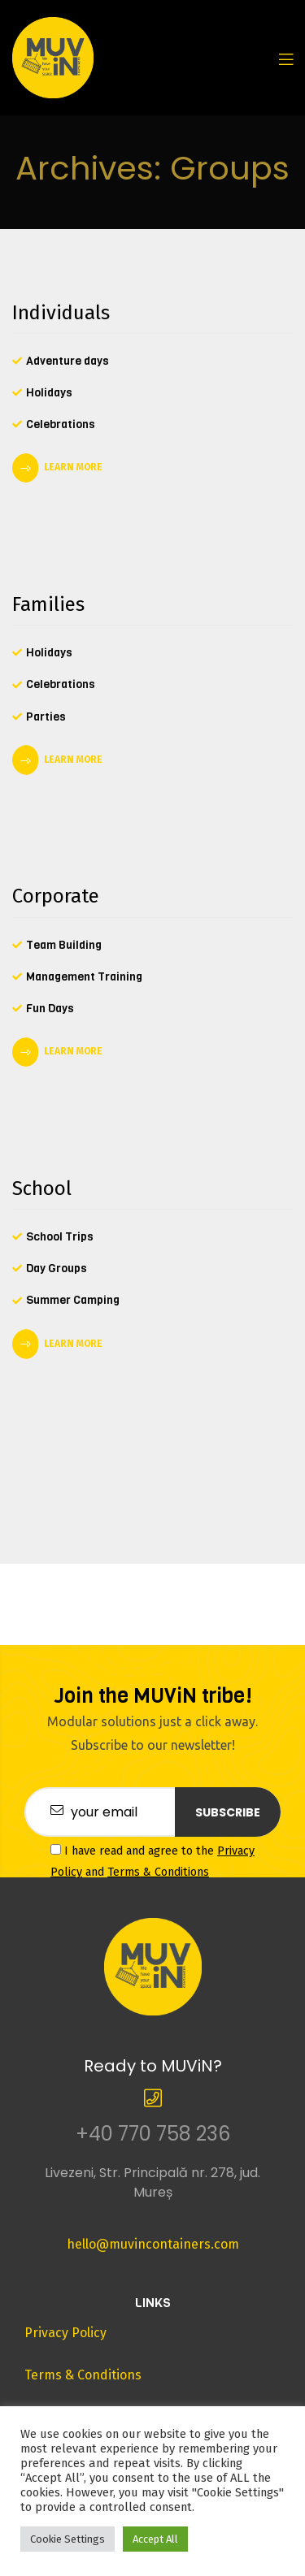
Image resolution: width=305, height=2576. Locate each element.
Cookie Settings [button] (67, 2539)
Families (48, 604)
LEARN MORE (73, 467)
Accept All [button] (155, 2539)
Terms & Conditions (158, 1872)
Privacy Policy (65, 2332)
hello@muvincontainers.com (153, 2244)
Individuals (61, 312)
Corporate (55, 896)
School (42, 1188)
